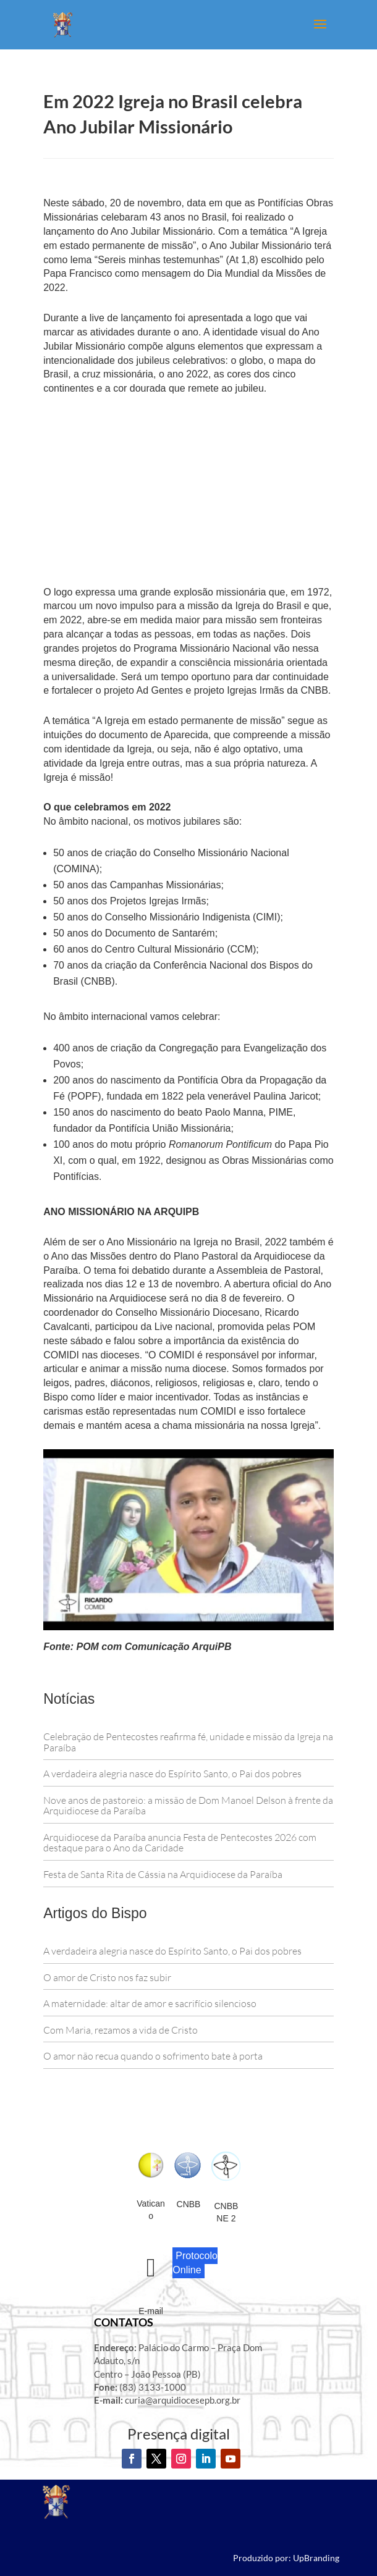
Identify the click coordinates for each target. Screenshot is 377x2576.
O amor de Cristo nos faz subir (107, 1977)
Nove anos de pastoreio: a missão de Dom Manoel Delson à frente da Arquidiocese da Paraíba (188, 1805)
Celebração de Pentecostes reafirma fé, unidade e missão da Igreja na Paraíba (188, 1742)
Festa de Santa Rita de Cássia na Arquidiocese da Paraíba (162, 1874)
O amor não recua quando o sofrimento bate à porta (154, 2056)
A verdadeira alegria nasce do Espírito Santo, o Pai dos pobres (173, 1773)
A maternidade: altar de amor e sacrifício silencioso (149, 2003)
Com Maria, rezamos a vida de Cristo (120, 2030)
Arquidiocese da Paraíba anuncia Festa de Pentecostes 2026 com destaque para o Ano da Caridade (179, 1842)
